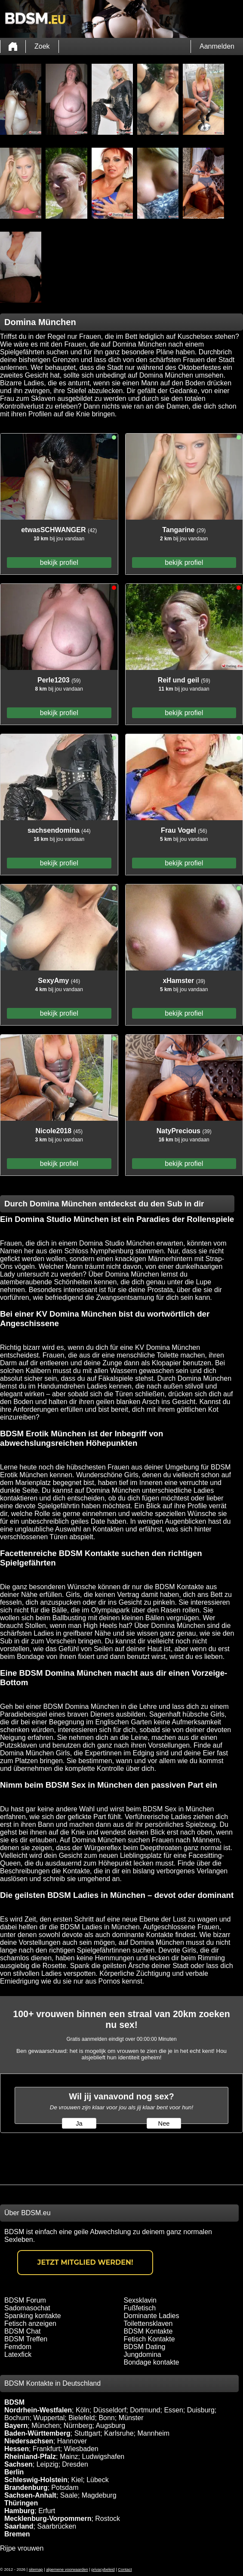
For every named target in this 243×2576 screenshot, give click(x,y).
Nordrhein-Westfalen (38, 2410)
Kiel (77, 2479)
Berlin (14, 2472)
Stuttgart (87, 2433)
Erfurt (46, 2510)
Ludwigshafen (103, 2456)
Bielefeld (81, 2417)
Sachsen (18, 2464)
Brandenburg (25, 2487)
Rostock (107, 2518)
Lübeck (97, 2479)
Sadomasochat (27, 2308)
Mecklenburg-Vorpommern (47, 2518)
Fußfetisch (140, 2308)
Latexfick (17, 2354)
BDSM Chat (22, 2331)
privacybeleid (102, 2569)
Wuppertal (49, 2417)
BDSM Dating (145, 2346)
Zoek (42, 46)
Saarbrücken (56, 2526)
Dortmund (145, 2410)
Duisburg (201, 2410)
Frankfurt (46, 2448)
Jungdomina (142, 2354)
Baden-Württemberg (37, 2433)
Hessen (16, 2448)
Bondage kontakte (151, 2362)
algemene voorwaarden (67, 2569)
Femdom (17, 2346)
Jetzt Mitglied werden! (85, 2262)
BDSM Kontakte (148, 2331)
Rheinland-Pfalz (30, 2456)
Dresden (75, 2464)
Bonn (106, 2417)
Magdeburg (99, 2495)
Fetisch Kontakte (149, 2339)
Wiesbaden (81, 2448)
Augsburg (111, 2425)
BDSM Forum (25, 2300)
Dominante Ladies (151, 2315)
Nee (164, 2123)
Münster (131, 2417)
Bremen (17, 2534)
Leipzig (47, 2464)
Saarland (19, 2526)
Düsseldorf (109, 2410)
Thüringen (21, 2503)
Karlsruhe (118, 2433)
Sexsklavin (140, 2300)
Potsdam (64, 2487)
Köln (82, 2410)
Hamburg (19, 2510)
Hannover (72, 2441)
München (45, 2425)
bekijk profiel (59, 562)
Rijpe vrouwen (21, 2548)
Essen (173, 2410)
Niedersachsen (28, 2441)
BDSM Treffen (25, 2339)
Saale (69, 2495)
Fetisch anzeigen (30, 2323)
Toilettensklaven (148, 2323)
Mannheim (153, 2433)
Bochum (17, 2417)
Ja (79, 2123)
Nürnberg (78, 2425)
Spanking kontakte (32, 2315)
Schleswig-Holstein (36, 2479)
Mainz (69, 2456)
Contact (125, 2569)
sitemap (36, 2569)
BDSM (14, 2402)
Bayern (16, 2425)
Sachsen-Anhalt (30, 2495)
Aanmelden (217, 46)
